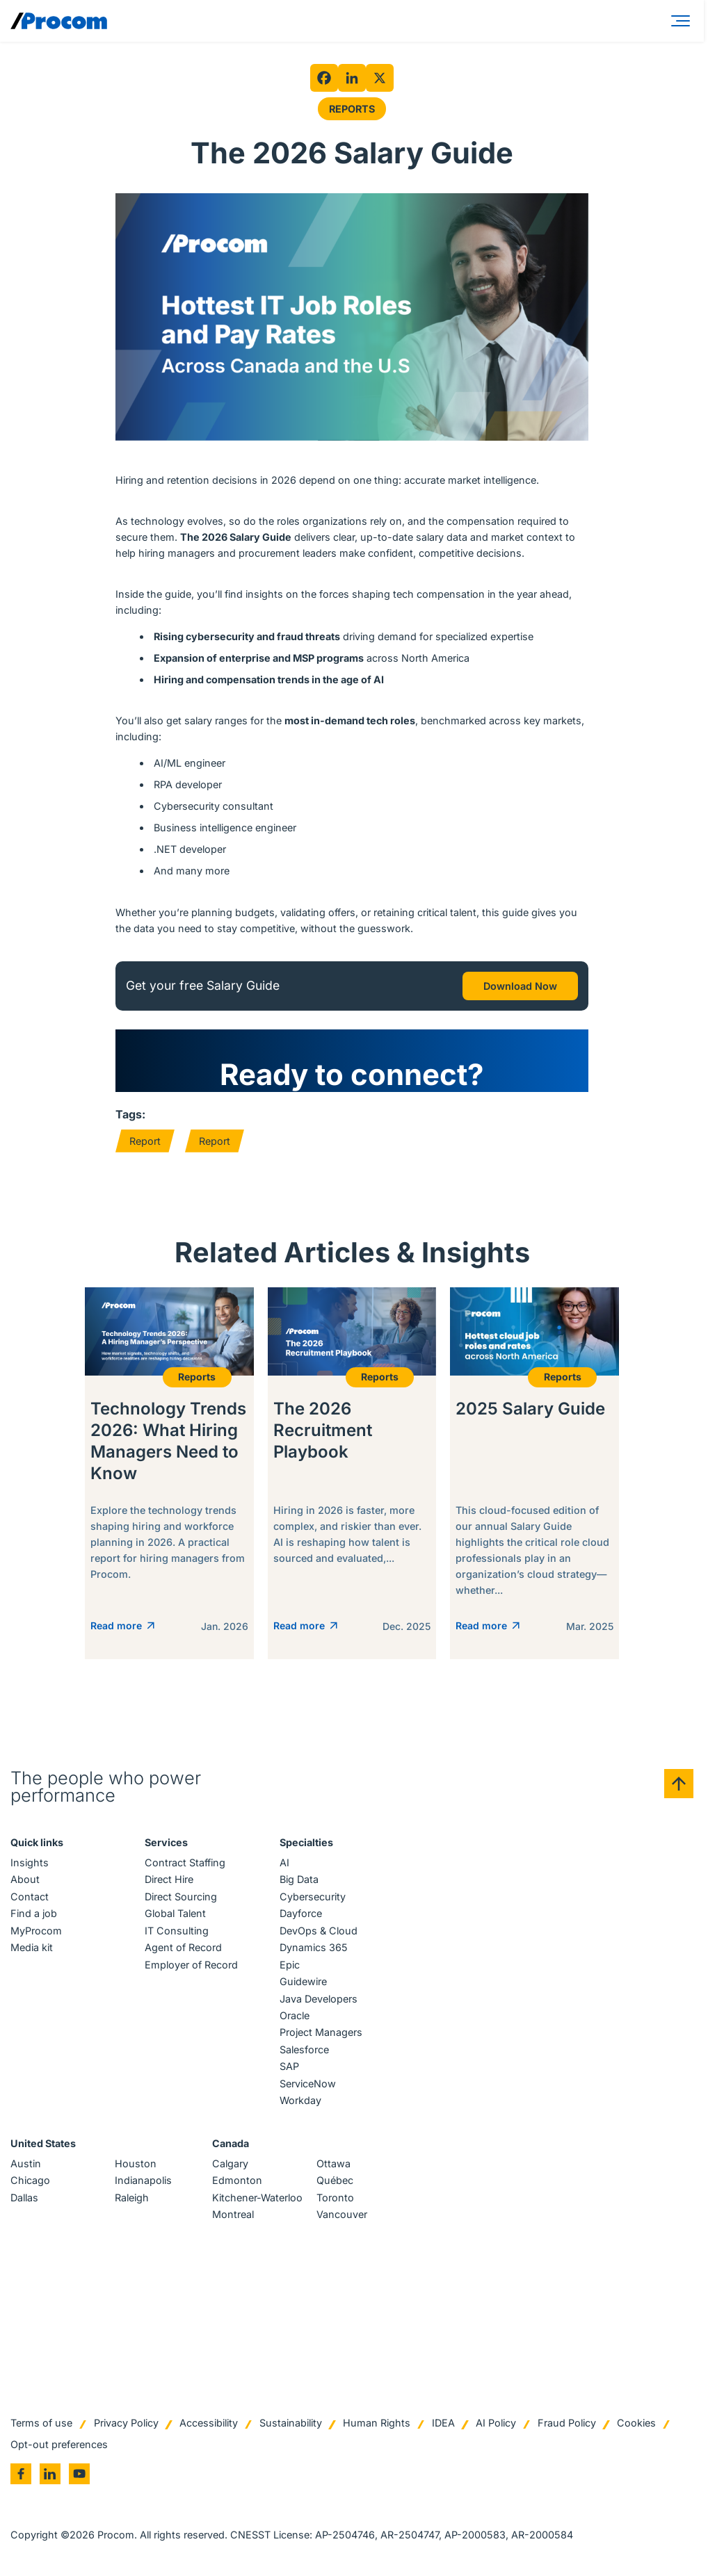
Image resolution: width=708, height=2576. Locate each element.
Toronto (335, 2199)
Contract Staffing (185, 1864)
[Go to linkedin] (50, 2475)
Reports (352, 109)
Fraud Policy (567, 2424)
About (25, 1880)
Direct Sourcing (181, 1898)
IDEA (443, 2424)
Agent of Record (183, 1949)
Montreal (233, 2216)
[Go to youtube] (79, 2475)
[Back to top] (678, 1785)
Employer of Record (191, 1966)
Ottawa (333, 2165)
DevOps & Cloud (318, 1932)
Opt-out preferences (59, 2446)
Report (145, 1141)
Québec (334, 2181)
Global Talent (175, 1915)
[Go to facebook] (20, 2475)
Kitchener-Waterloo (257, 2199)
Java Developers (318, 2000)
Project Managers (321, 2034)
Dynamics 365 (314, 1949)
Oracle (294, 2017)
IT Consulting (177, 1932)
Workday (300, 2102)
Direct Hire (169, 1880)
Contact (29, 1898)
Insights (29, 1864)
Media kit (31, 1949)
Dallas (24, 2199)
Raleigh (132, 2199)
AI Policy (496, 2424)
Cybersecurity (313, 1898)
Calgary (230, 2165)
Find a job (33, 1915)
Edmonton (237, 2181)
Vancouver (341, 2216)
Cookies (636, 2424)
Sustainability (290, 2424)
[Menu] (683, 21)
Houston (135, 2165)
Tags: (130, 1114)
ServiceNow (308, 2085)
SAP (289, 2068)
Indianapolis (143, 2181)
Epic (290, 1966)
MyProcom (36, 1932)
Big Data (299, 1880)
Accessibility (208, 2424)
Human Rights (376, 2424)
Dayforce (301, 1915)
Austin (25, 2165)
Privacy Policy (126, 2424)
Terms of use (41, 2424)
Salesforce (304, 2051)
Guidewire (303, 1983)
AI (284, 1864)
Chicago (30, 2181)
